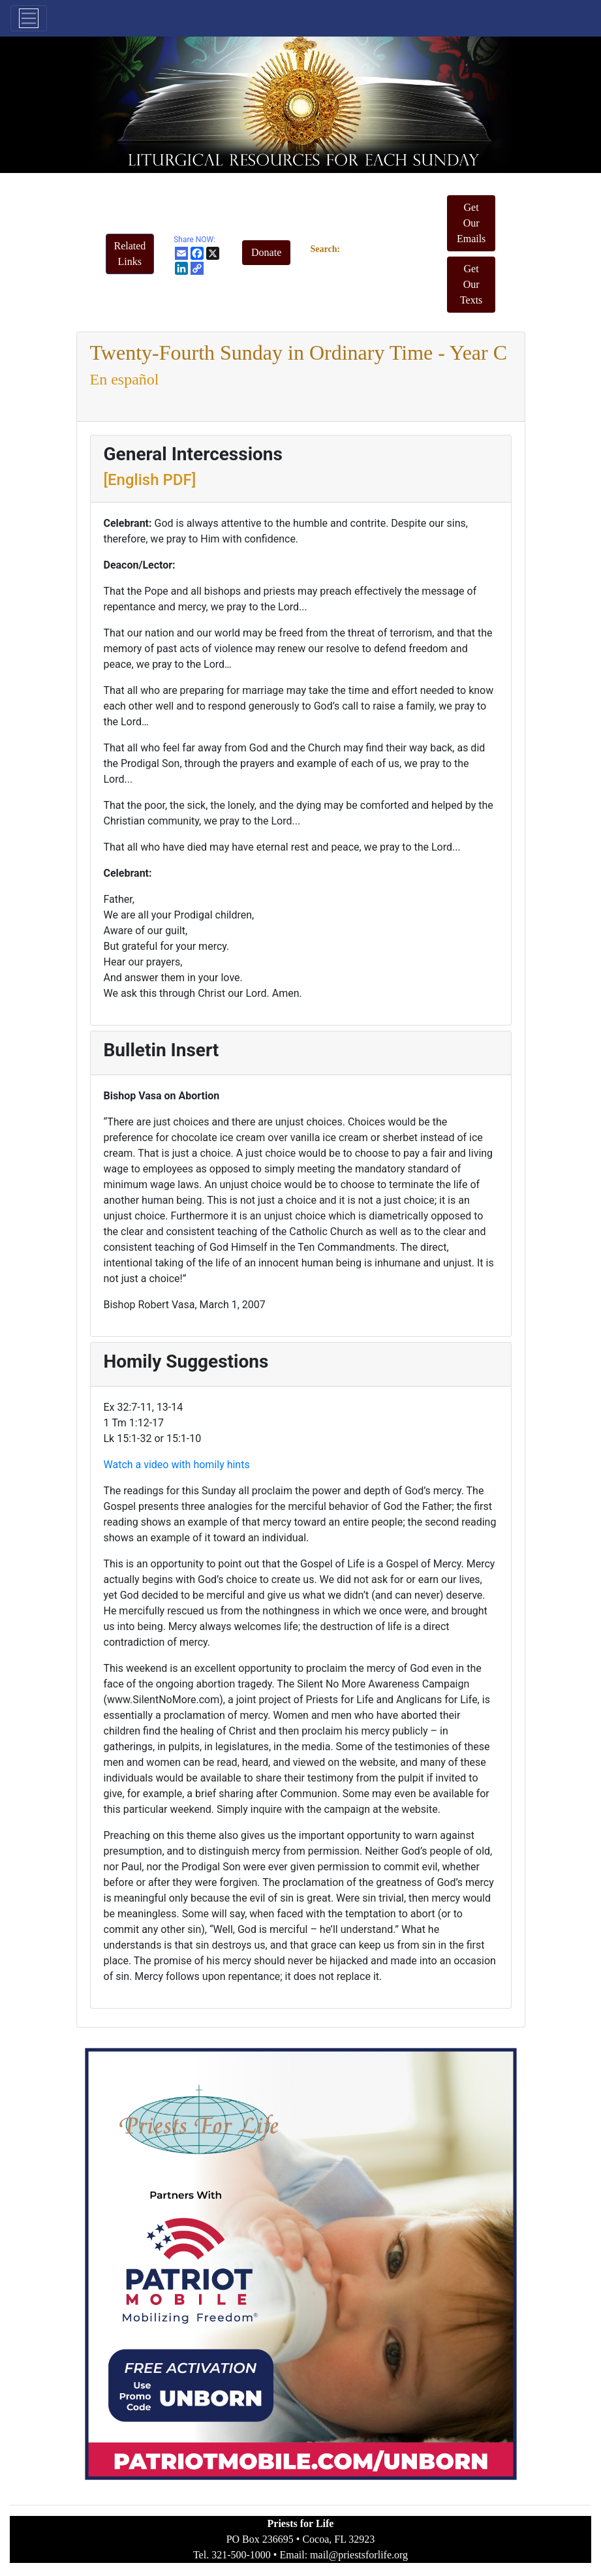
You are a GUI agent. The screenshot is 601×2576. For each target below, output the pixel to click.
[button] (130, 254)
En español (124, 379)
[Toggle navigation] (28, 18)
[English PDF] (150, 480)
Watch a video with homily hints (177, 1464)
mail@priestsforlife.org (359, 2554)
